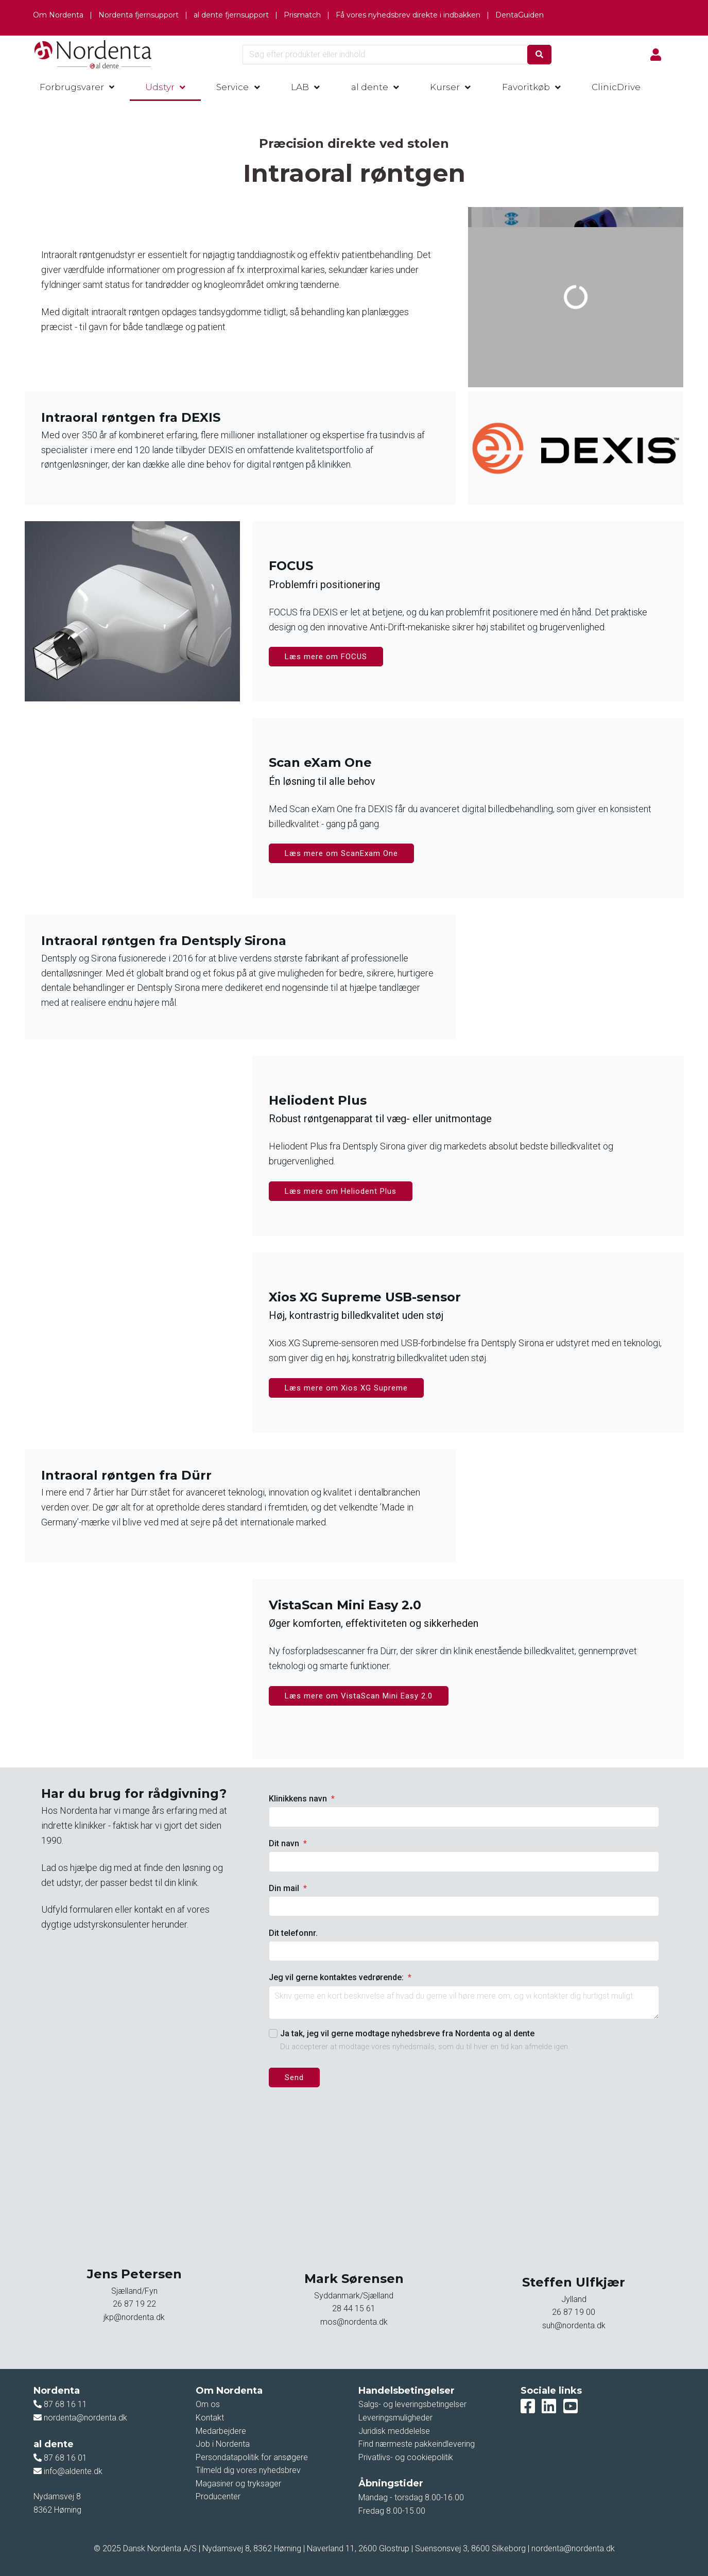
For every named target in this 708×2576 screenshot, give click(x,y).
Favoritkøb (526, 87)
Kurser (445, 87)
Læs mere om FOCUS (326, 656)
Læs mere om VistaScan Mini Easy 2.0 (359, 1696)
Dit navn (288, 1843)
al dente (369, 87)
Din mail (288, 1888)
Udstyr (160, 87)
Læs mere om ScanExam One (341, 853)
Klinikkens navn (302, 1799)
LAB (300, 87)
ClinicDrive (616, 87)
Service (232, 87)
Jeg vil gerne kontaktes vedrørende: (340, 1977)
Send (294, 2077)
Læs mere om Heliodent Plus (340, 1191)
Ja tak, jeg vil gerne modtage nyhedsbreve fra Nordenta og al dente (407, 2033)
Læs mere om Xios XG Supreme (346, 1388)
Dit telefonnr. (293, 1933)
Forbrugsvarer (72, 87)
